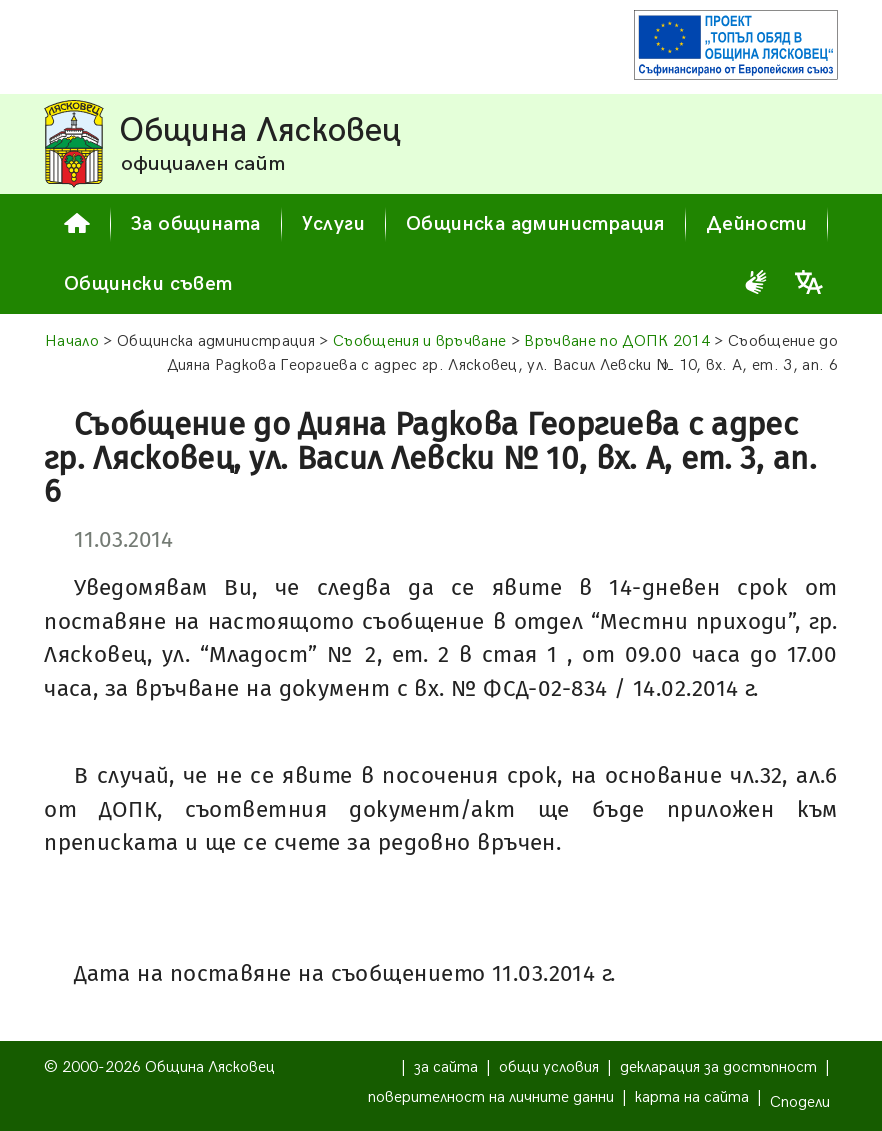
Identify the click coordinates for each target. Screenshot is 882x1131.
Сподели (800, 1102)
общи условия (549, 1067)
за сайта (446, 1067)
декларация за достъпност (718, 1067)
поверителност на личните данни (491, 1097)
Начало (72, 341)
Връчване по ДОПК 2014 (617, 341)
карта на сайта (692, 1097)
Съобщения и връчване (419, 341)
